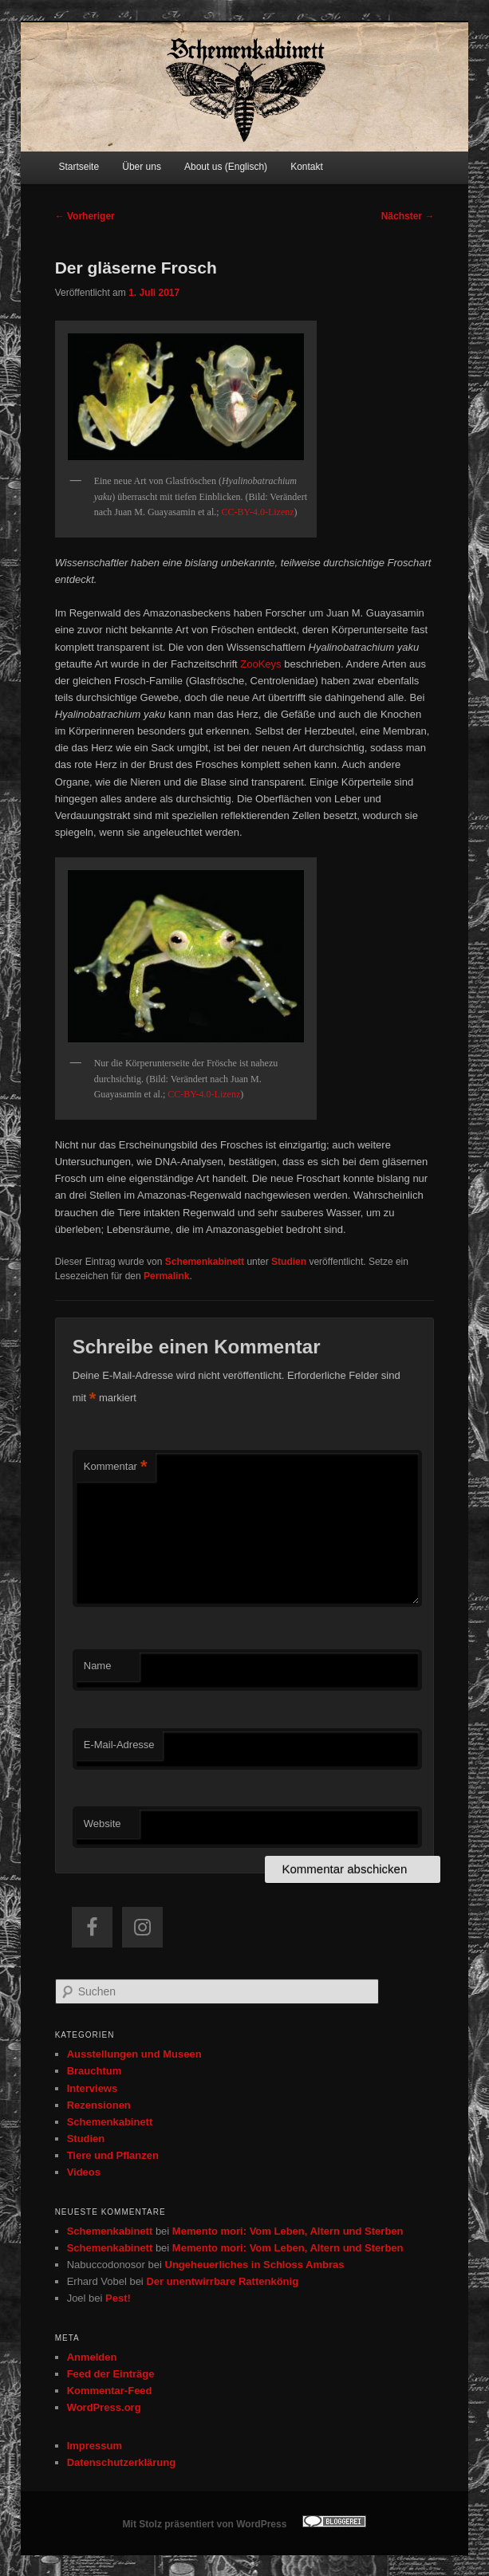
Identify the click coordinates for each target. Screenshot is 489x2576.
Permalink (166, 1276)
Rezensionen (99, 2105)
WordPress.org (104, 2407)
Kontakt (306, 166)
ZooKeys (260, 664)
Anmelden (92, 2357)
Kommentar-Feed (109, 2391)
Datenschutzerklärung (121, 2462)
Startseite (78, 166)
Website (102, 1824)
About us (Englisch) (225, 166)
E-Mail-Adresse (119, 1745)
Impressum (94, 2446)
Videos (84, 2172)
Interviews (92, 2088)
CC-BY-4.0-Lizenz (258, 512)
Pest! (118, 2298)
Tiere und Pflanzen (113, 2155)
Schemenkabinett (204, 1261)
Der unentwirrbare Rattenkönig (222, 2281)
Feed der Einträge (111, 2374)
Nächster (408, 216)
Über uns (141, 166)
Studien (288, 1261)
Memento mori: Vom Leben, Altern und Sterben (288, 2231)
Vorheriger (85, 216)
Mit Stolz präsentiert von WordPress (205, 2524)
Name (98, 1666)
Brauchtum (94, 2071)
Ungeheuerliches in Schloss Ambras (255, 2265)
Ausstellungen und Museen (134, 2054)
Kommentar (116, 1467)
